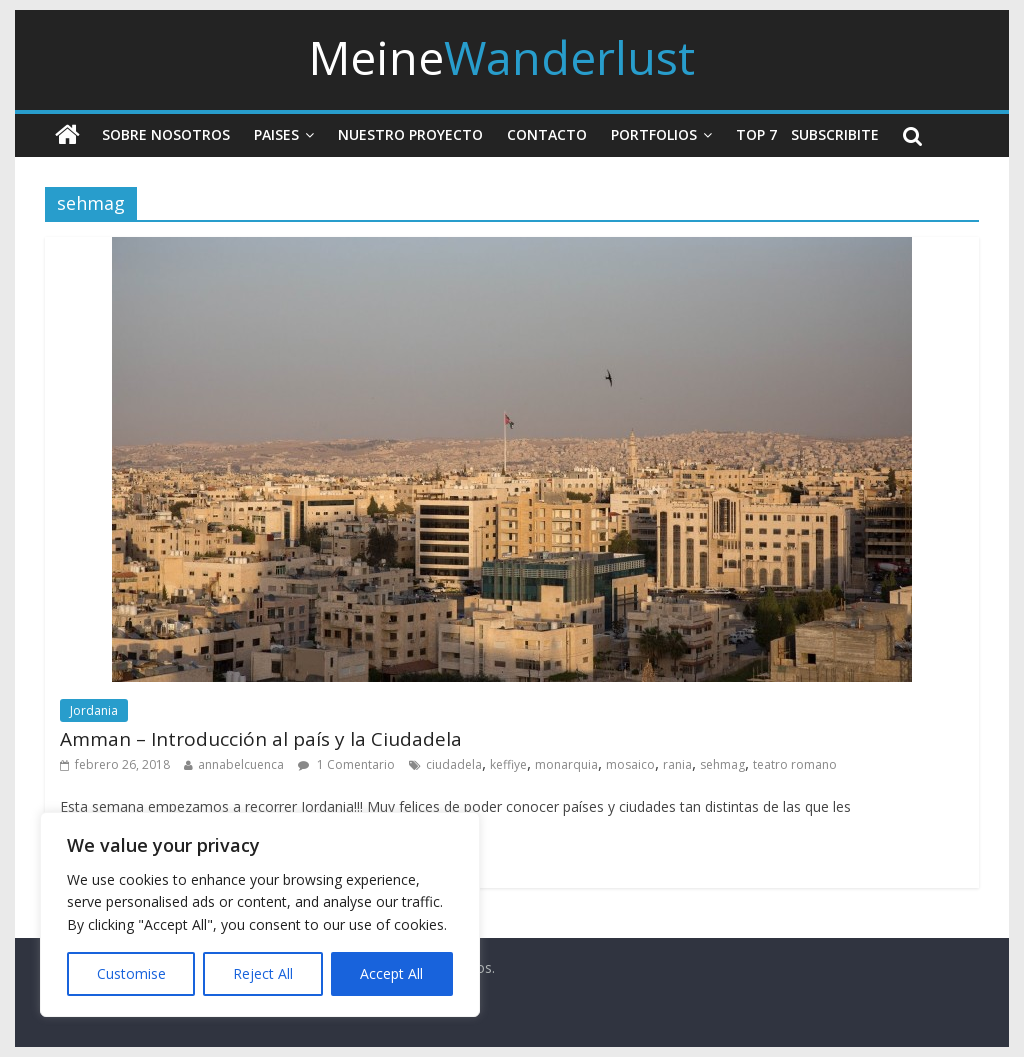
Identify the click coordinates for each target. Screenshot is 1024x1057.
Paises (276, 134)
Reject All (263, 973)
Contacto (547, 134)
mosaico (630, 764)
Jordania (94, 710)
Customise (131, 973)
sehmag (722, 764)
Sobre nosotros (166, 134)
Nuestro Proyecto (410, 134)
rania (677, 764)
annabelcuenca (241, 764)
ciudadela (454, 764)
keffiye (508, 764)
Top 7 (756, 134)
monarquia (566, 764)
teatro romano (795, 764)
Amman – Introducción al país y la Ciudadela (261, 739)
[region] (260, 914)
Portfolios (654, 134)
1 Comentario (346, 764)
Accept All (391, 973)
